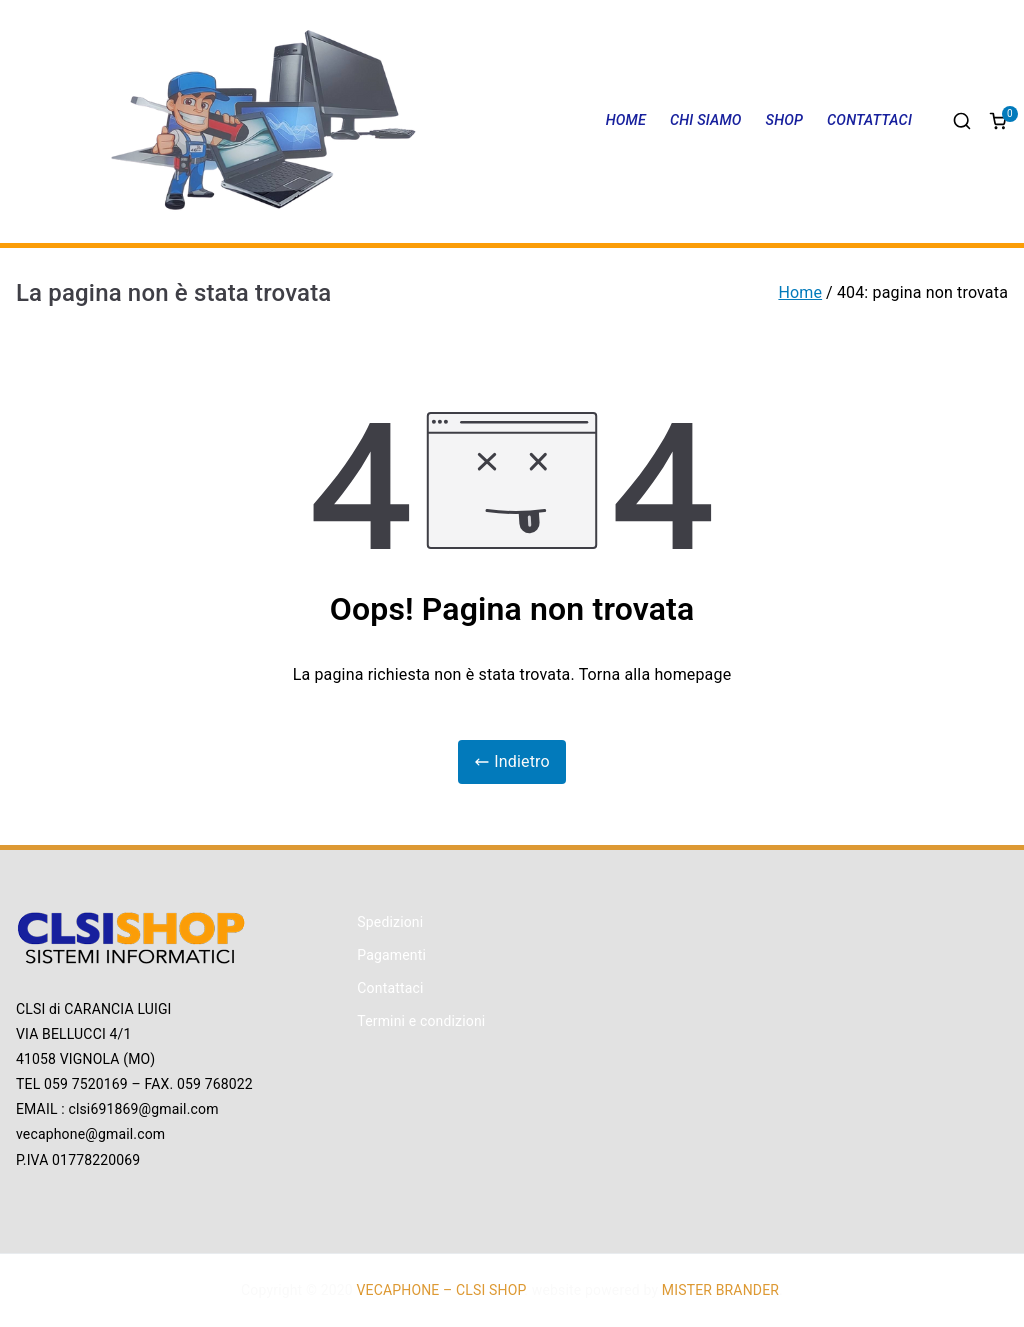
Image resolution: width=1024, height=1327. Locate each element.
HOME (626, 120)
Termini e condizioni (421, 1021)
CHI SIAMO (706, 120)
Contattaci (390, 988)
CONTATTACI (869, 120)
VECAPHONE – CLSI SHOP (441, 1290)
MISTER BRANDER (720, 1290)
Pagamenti (391, 955)
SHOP (785, 120)
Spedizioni (390, 922)
